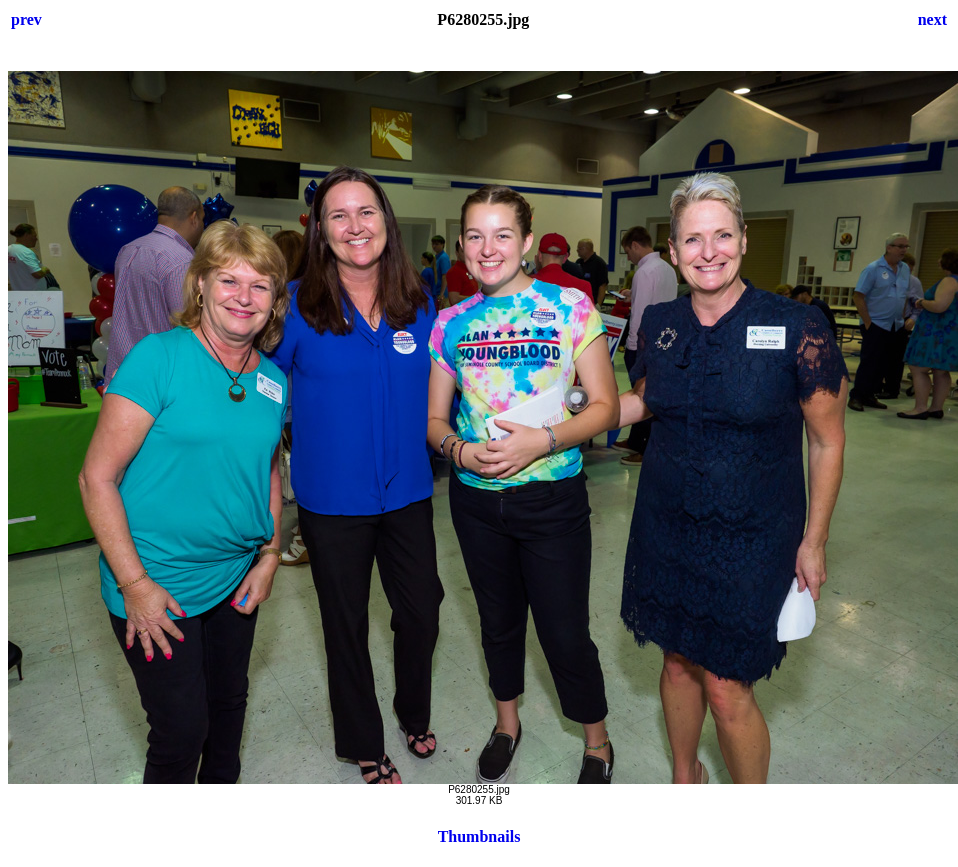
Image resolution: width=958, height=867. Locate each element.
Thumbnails (479, 836)
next (932, 19)
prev (26, 19)
